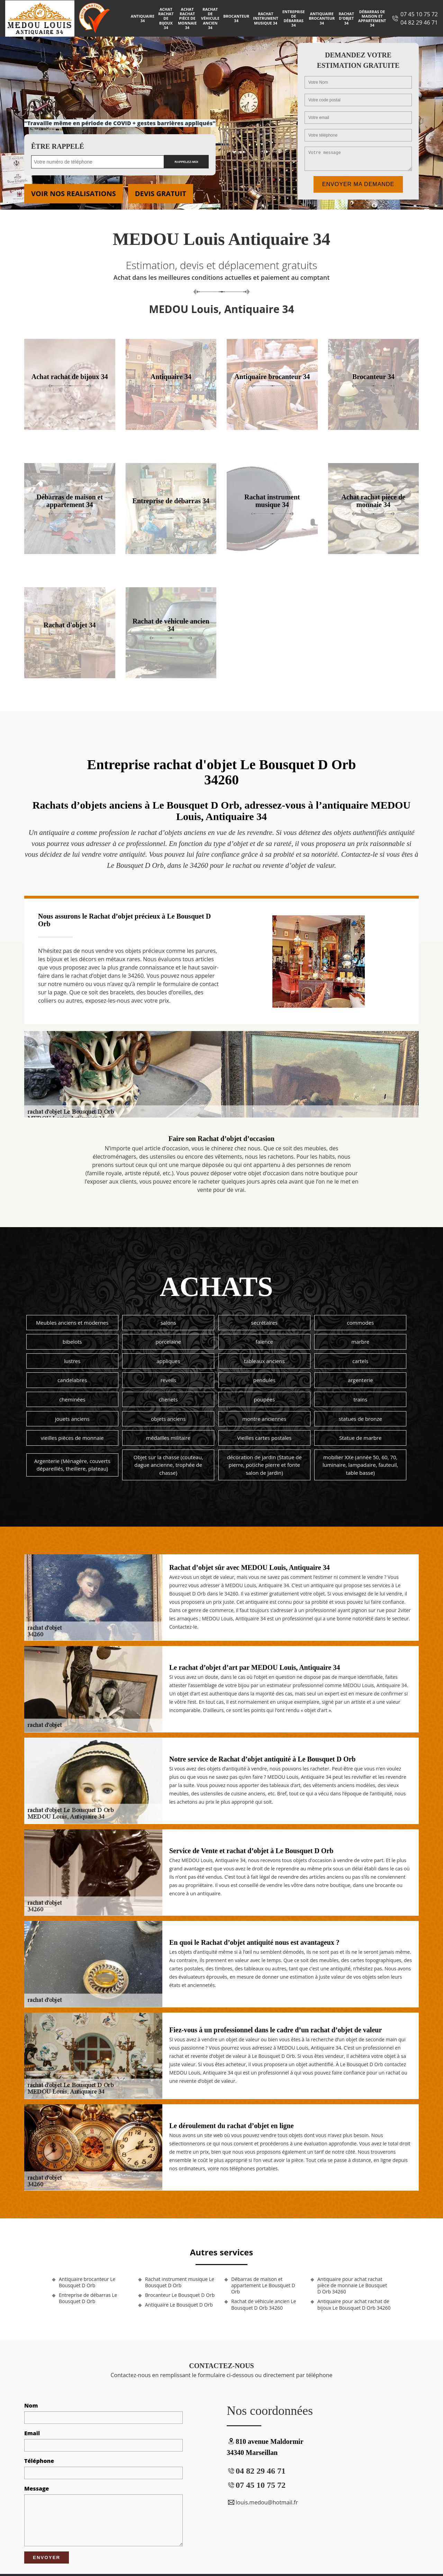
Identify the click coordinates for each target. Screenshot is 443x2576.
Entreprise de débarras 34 (293, 18)
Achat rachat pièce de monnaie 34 (187, 18)
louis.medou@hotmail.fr (262, 2502)
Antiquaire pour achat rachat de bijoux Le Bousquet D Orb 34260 (353, 2304)
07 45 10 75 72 (419, 14)
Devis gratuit (160, 193)
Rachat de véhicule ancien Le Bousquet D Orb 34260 (263, 2304)
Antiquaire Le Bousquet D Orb (179, 2305)
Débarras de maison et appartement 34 (372, 18)
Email (32, 2433)
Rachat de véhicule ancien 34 (210, 18)
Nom (31, 2405)
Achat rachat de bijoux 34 (165, 18)
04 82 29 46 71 (419, 22)
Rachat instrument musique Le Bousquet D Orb (179, 2282)
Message (36, 2488)
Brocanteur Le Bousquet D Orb (180, 2295)
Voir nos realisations (73, 193)
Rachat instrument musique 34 (265, 18)
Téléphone (39, 2461)
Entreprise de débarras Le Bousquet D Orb (88, 2298)
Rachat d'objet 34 (346, 18)
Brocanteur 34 (236, 18)
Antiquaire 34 (142, 18)
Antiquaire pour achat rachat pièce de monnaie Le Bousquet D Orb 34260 (352, 2285)
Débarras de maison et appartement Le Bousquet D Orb (263, 2285)
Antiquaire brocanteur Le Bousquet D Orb (87, 2282)
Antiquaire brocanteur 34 (322, 18)
